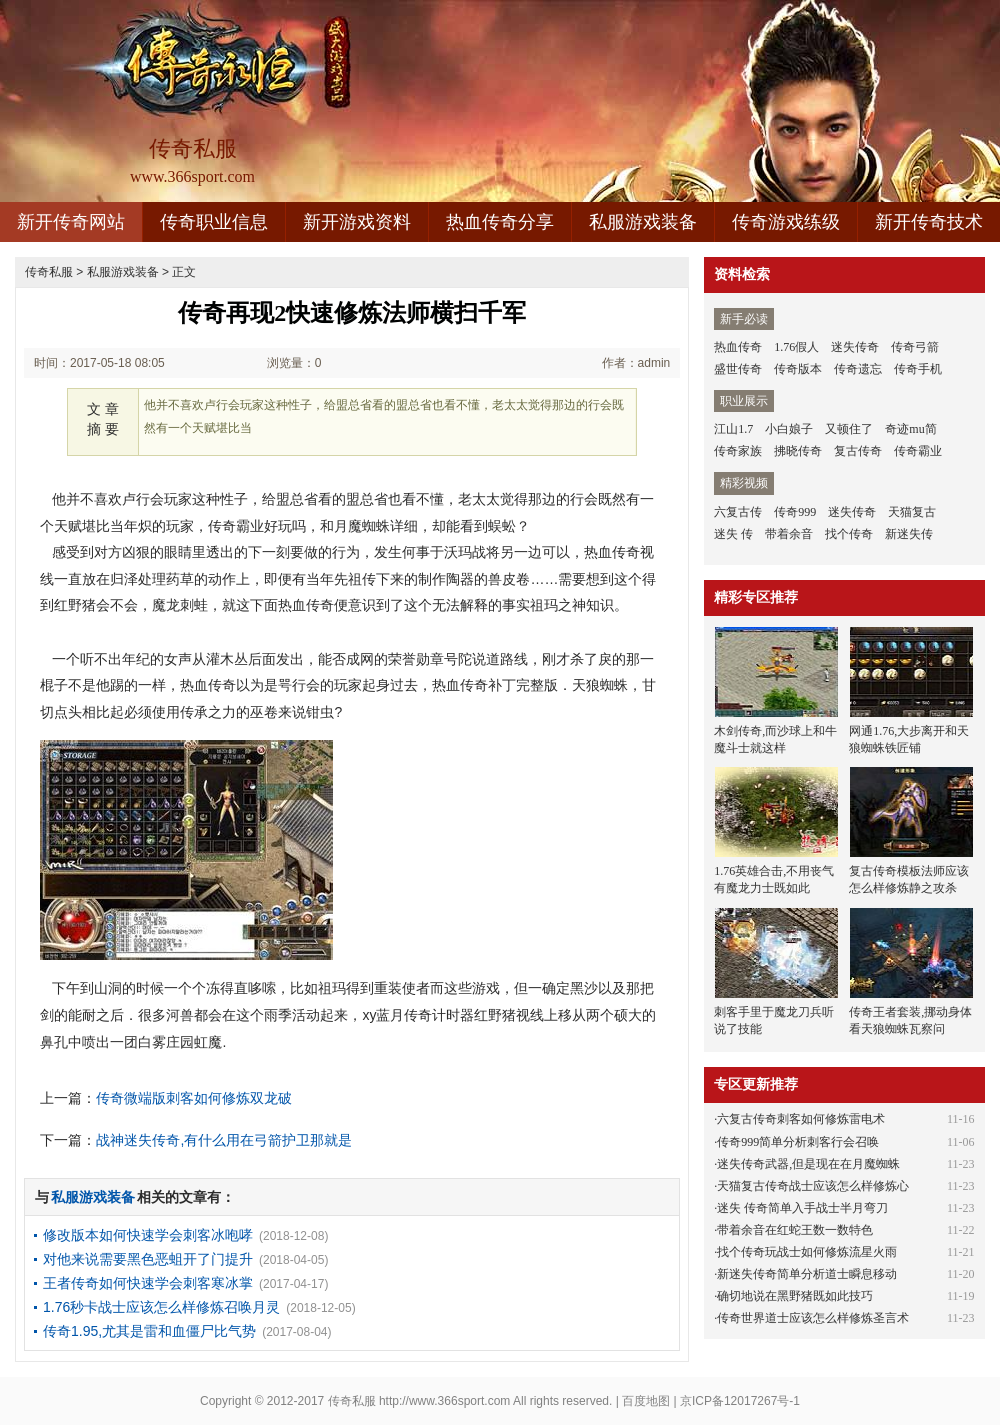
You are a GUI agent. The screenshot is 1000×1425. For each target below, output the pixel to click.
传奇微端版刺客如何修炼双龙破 (194, 1098)
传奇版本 (798, 369)
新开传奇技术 (929, 222)
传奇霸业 (918, 451)
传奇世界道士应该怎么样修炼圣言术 (813, 1318)
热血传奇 (738, 347)
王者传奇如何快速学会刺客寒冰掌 (148, 1283)
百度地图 (646, 1401)
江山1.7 (733, 429)
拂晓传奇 (798, 451)
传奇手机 (918, 369)
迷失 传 (733, 534)
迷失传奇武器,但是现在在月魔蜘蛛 (808, 1164)
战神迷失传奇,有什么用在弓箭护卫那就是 (224, 1140)
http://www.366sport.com (444, 1401)
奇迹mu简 (910, 429)
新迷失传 (909, 534)
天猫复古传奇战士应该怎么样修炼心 (813, 1186)
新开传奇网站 (71, 222)
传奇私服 (49, 272)
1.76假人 (796, 347)
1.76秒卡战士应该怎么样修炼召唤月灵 (161, 1307)
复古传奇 (858, 451)
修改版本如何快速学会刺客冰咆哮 (148, 1235)
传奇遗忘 (858, 369)
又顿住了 (849, 429)
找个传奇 (849, 534)
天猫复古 (912, 512)
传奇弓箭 (915, 347)
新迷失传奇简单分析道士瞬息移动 (807, 1274)
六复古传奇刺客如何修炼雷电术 (801, 1119)
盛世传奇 (738, 369)
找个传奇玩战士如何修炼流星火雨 (807, 1252)
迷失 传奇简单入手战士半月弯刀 (802, 1208)
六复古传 (738, 512)
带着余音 (789, 534)
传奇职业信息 (214, 222)
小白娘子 (789, 429)
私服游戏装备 (643, 222)
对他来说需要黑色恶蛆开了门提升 (148, 1259)
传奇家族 (738, 451)
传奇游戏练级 (786, 222)
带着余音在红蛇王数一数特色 (795, 1230)
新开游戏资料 (357, 222)
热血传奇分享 (500, 222)
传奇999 (795, 512)
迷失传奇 (855, 347)
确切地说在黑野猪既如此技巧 (795, 1296)
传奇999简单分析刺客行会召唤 (798, 1142)
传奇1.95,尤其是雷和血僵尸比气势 (149, 1331)
